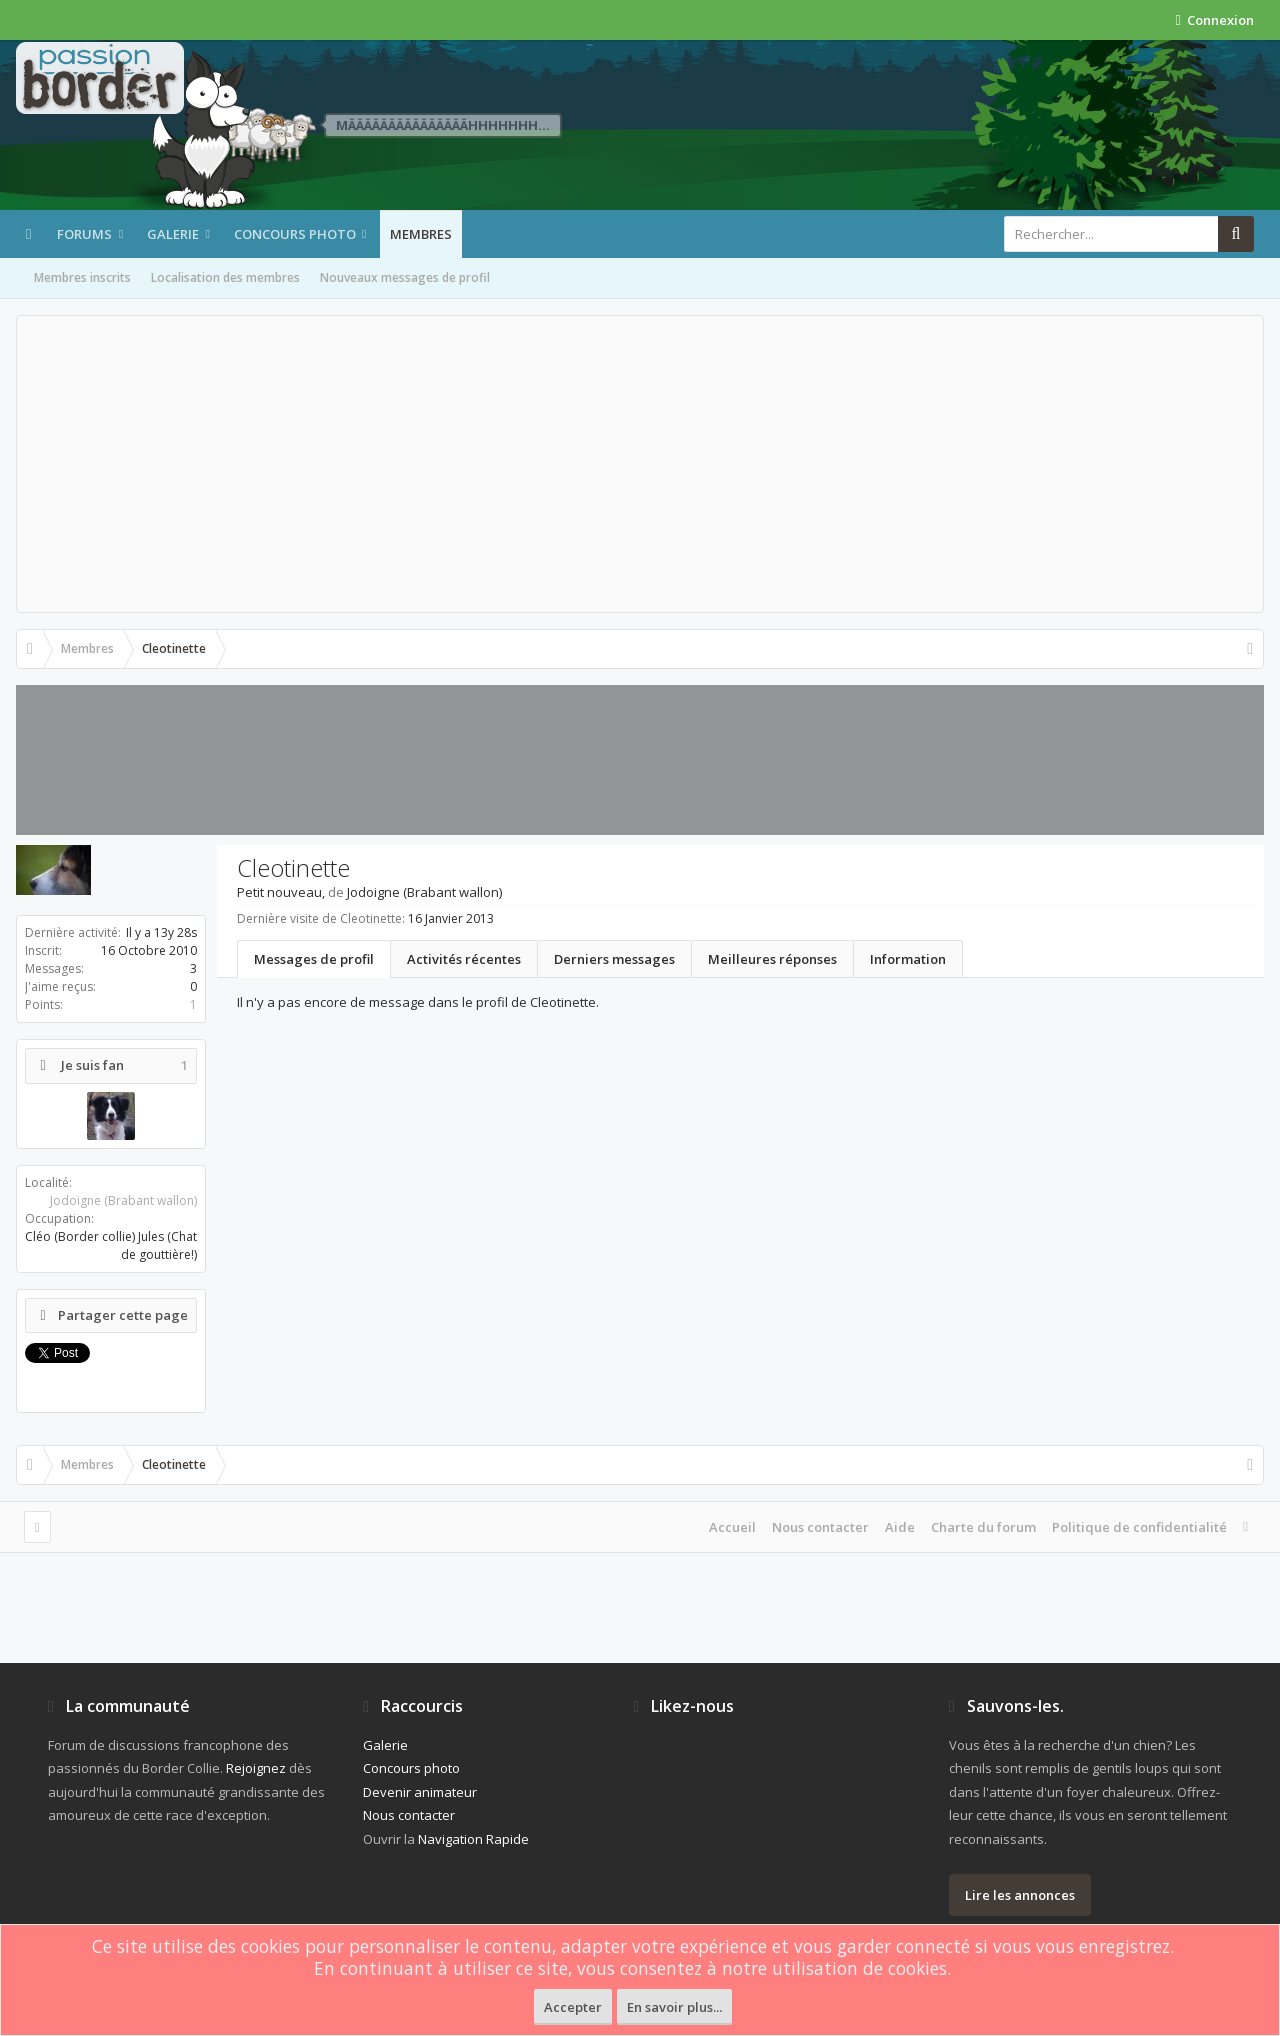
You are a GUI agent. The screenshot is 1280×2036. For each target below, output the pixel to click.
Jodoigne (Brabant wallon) (123, 1200)
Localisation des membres (225, 277)
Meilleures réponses (772, 959)
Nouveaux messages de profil (405, 277)
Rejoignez (256, 1768)
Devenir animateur (420, 1792)
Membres (421, 234)
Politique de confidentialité (1139, 1527)
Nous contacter (820, 1527)
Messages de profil (314, 959)
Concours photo (295, 234)
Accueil (732, 1527)
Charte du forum (983, 1527)
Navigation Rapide (473, 1839)
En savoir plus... (674, 2007)
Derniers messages (614, 959)
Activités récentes (464, 959)
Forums (84, 234)
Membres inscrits (82, 277)
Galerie (173, 234)
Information (908, 959)
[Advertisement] (640, 464)
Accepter (573, 2007)
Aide (900, 1527)
